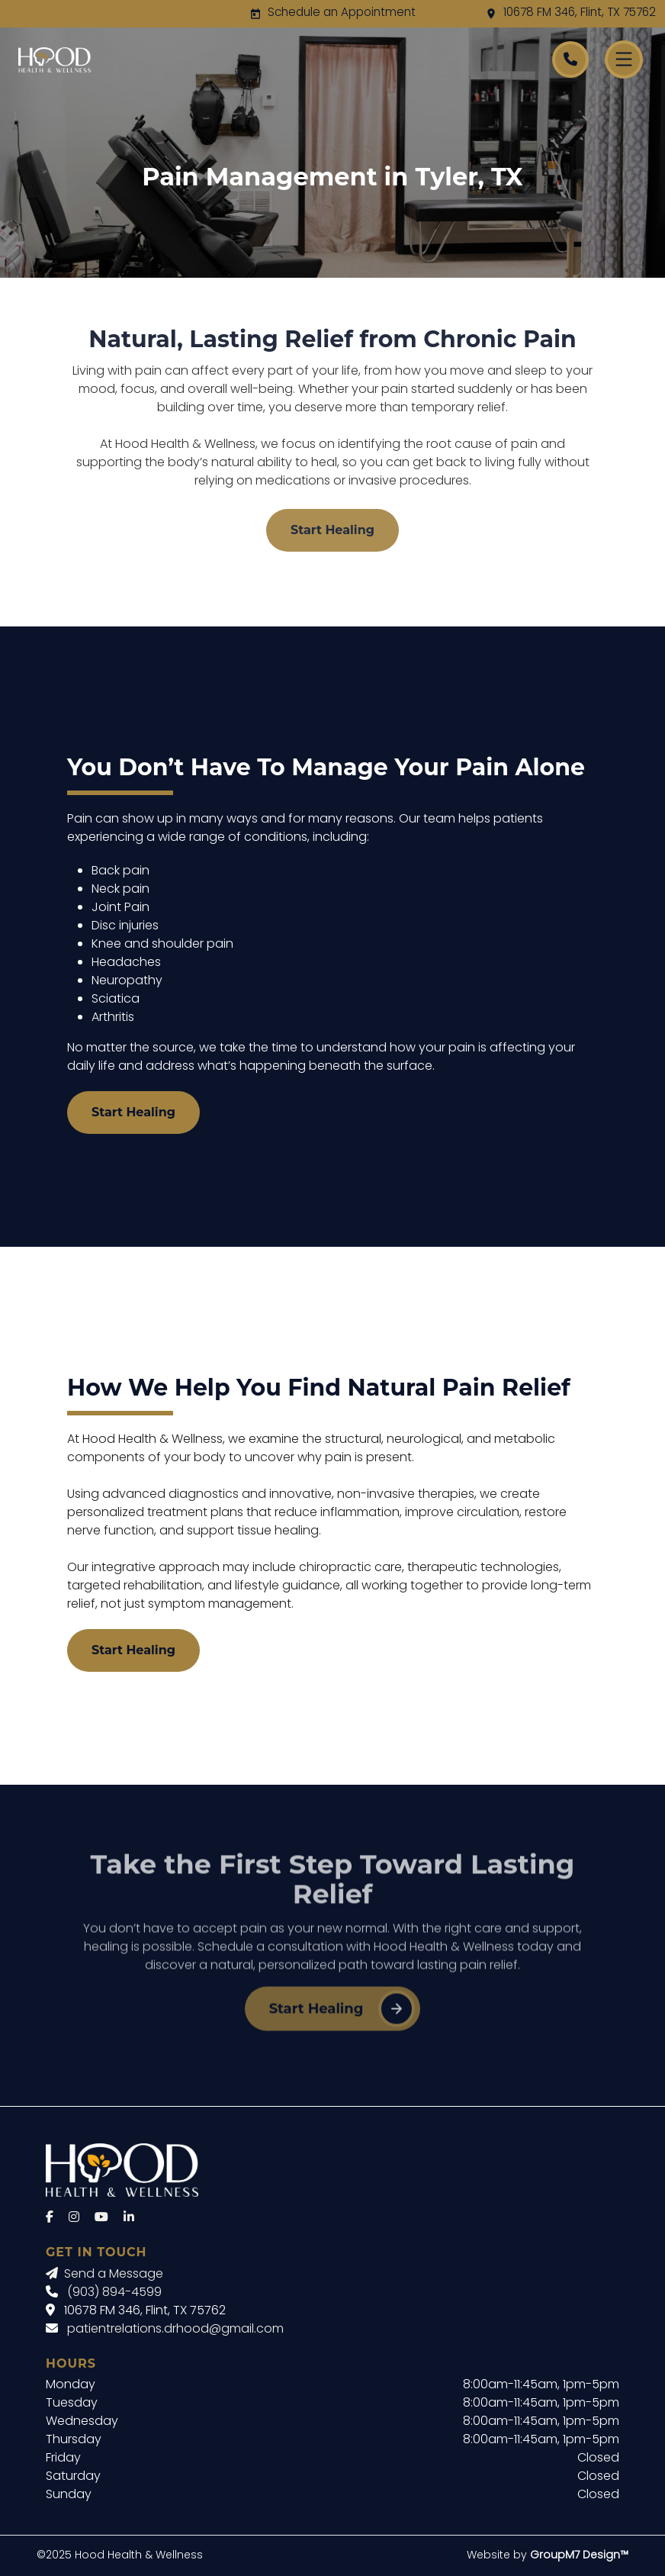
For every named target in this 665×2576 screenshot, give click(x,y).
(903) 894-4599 (114, 2293)
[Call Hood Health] (570, 59)
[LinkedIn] (129, 2218)
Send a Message (104, 2275)
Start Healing (332, 530)
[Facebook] (49, 2218)
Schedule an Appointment (342, 13)
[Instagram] (74, 2218)
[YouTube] (101, 2218)
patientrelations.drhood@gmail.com (175, 2329)
